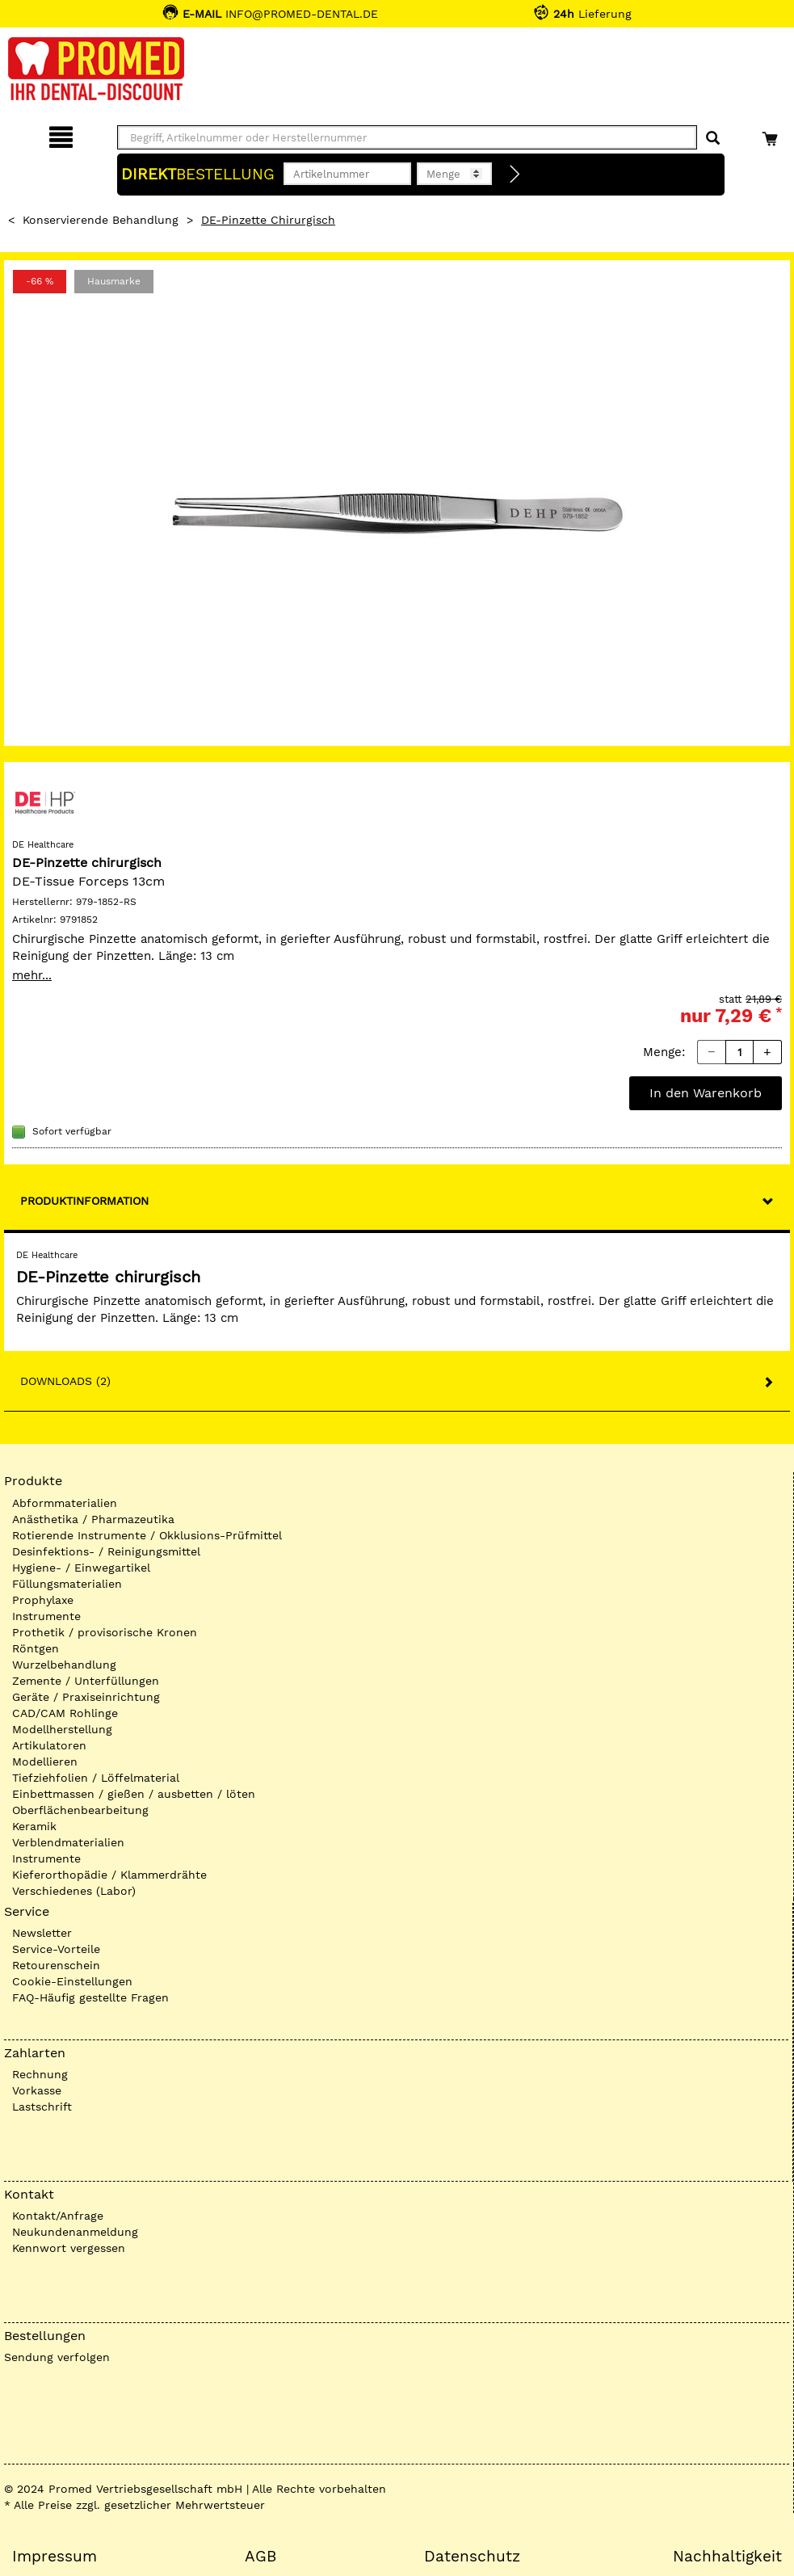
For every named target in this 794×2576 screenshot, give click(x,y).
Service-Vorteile (56, 1949)
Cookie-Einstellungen (72, 1981)
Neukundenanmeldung (75, 2231)
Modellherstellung (62, 1729)
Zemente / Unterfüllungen (85, 1680)
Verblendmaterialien (68, 1842)
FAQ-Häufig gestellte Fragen (90, 1997)
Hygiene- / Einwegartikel (81, 1567)
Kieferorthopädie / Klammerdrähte (109, 1874)
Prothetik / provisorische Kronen (104, 1632)
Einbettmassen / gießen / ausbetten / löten (133, 1793)
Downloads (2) (65, 1380)
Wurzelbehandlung (64, 1664)
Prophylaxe (43, 1599)
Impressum (54, 2556)
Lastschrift (42, 2106)
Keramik (34, 1826)
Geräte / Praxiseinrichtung (86, 1696)
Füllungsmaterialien (67, 1583)
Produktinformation (84, 1200)
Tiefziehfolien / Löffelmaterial (95, 1777)
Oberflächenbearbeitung (80, 1810)
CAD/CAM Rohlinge (65, 1713)
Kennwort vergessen (68, 2247)
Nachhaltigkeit (727, 2556)
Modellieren (45, 1761)
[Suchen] (713, 138)
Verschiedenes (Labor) (74, 1890)
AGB (260, 2556)
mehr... (32, 975)
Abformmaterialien (64, 1502)
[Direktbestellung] (515, 175)
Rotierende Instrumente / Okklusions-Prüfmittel (147, 1535)
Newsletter (42, 1932)
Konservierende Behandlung (101, 219)
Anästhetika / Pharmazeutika (93, 1519)
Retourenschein (56, 1965)
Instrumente (46, 1616)
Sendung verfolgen (57, 2357)
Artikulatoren (49, 1745)
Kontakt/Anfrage (57, 2215)
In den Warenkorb (705, 1093)
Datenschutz (472, 2556)
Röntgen (35, 1648)
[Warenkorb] (772, 134)
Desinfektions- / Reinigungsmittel (106, 1551)
